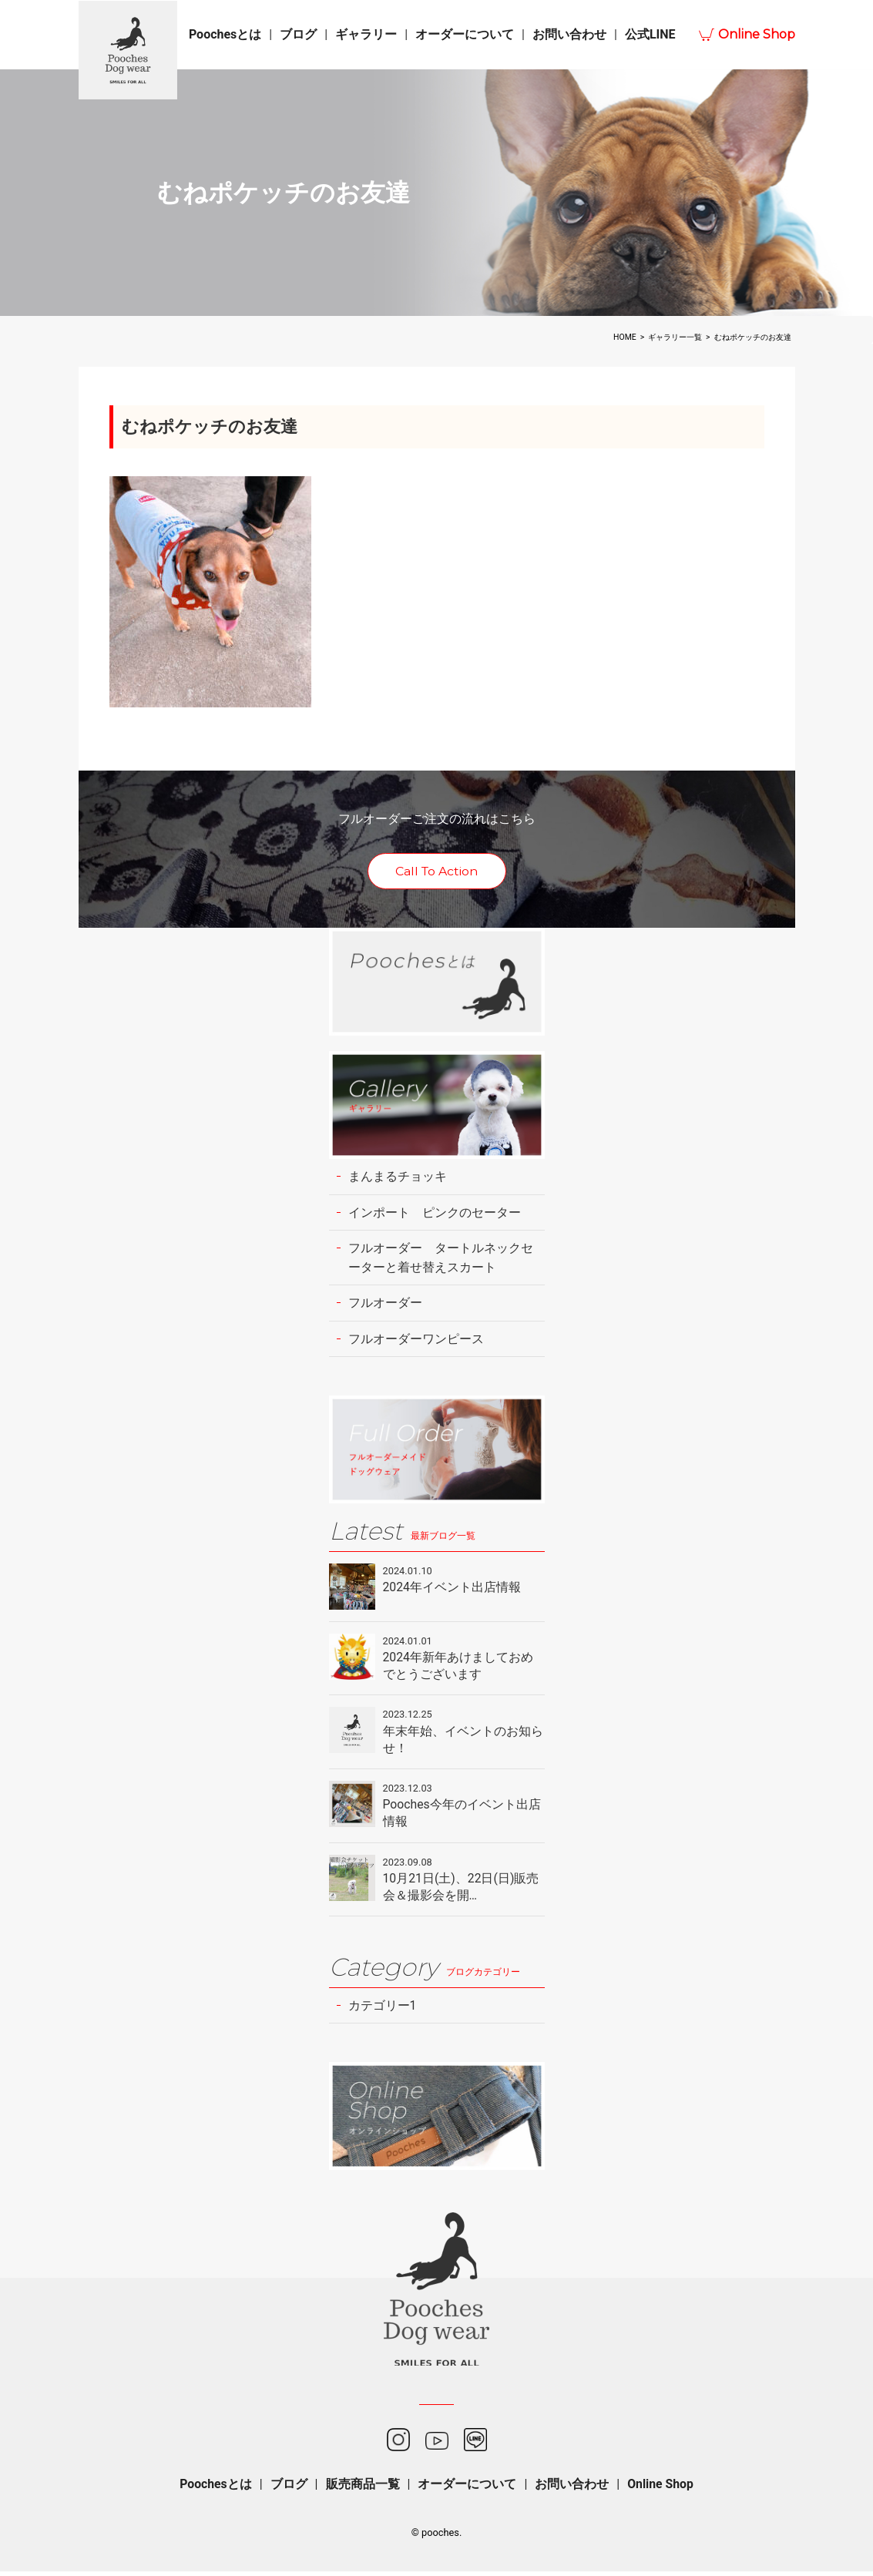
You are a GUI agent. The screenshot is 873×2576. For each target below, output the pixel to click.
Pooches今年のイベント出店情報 (462, 1816)
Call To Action (436, 871)
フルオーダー (385, 1304)
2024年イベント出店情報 (452, 1589)
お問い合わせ (569, 34)
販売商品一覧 (362, 2488)
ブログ (298, 34)
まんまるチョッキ (397, 1177)
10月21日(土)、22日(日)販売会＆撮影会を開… (461, 1890)
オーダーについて (464, 34)
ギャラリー (366, 34)
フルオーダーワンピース (416, 1340)
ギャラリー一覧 (675, 337)
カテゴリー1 (382, 2009)
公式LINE (650, 34)
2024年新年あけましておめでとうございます (458, 1668)
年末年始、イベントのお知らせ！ (463, 1742)
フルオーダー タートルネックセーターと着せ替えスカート (440, 1258)
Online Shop (756, 34)
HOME (624, 337)
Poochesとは (225, 34)
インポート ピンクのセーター (434, 1212)
